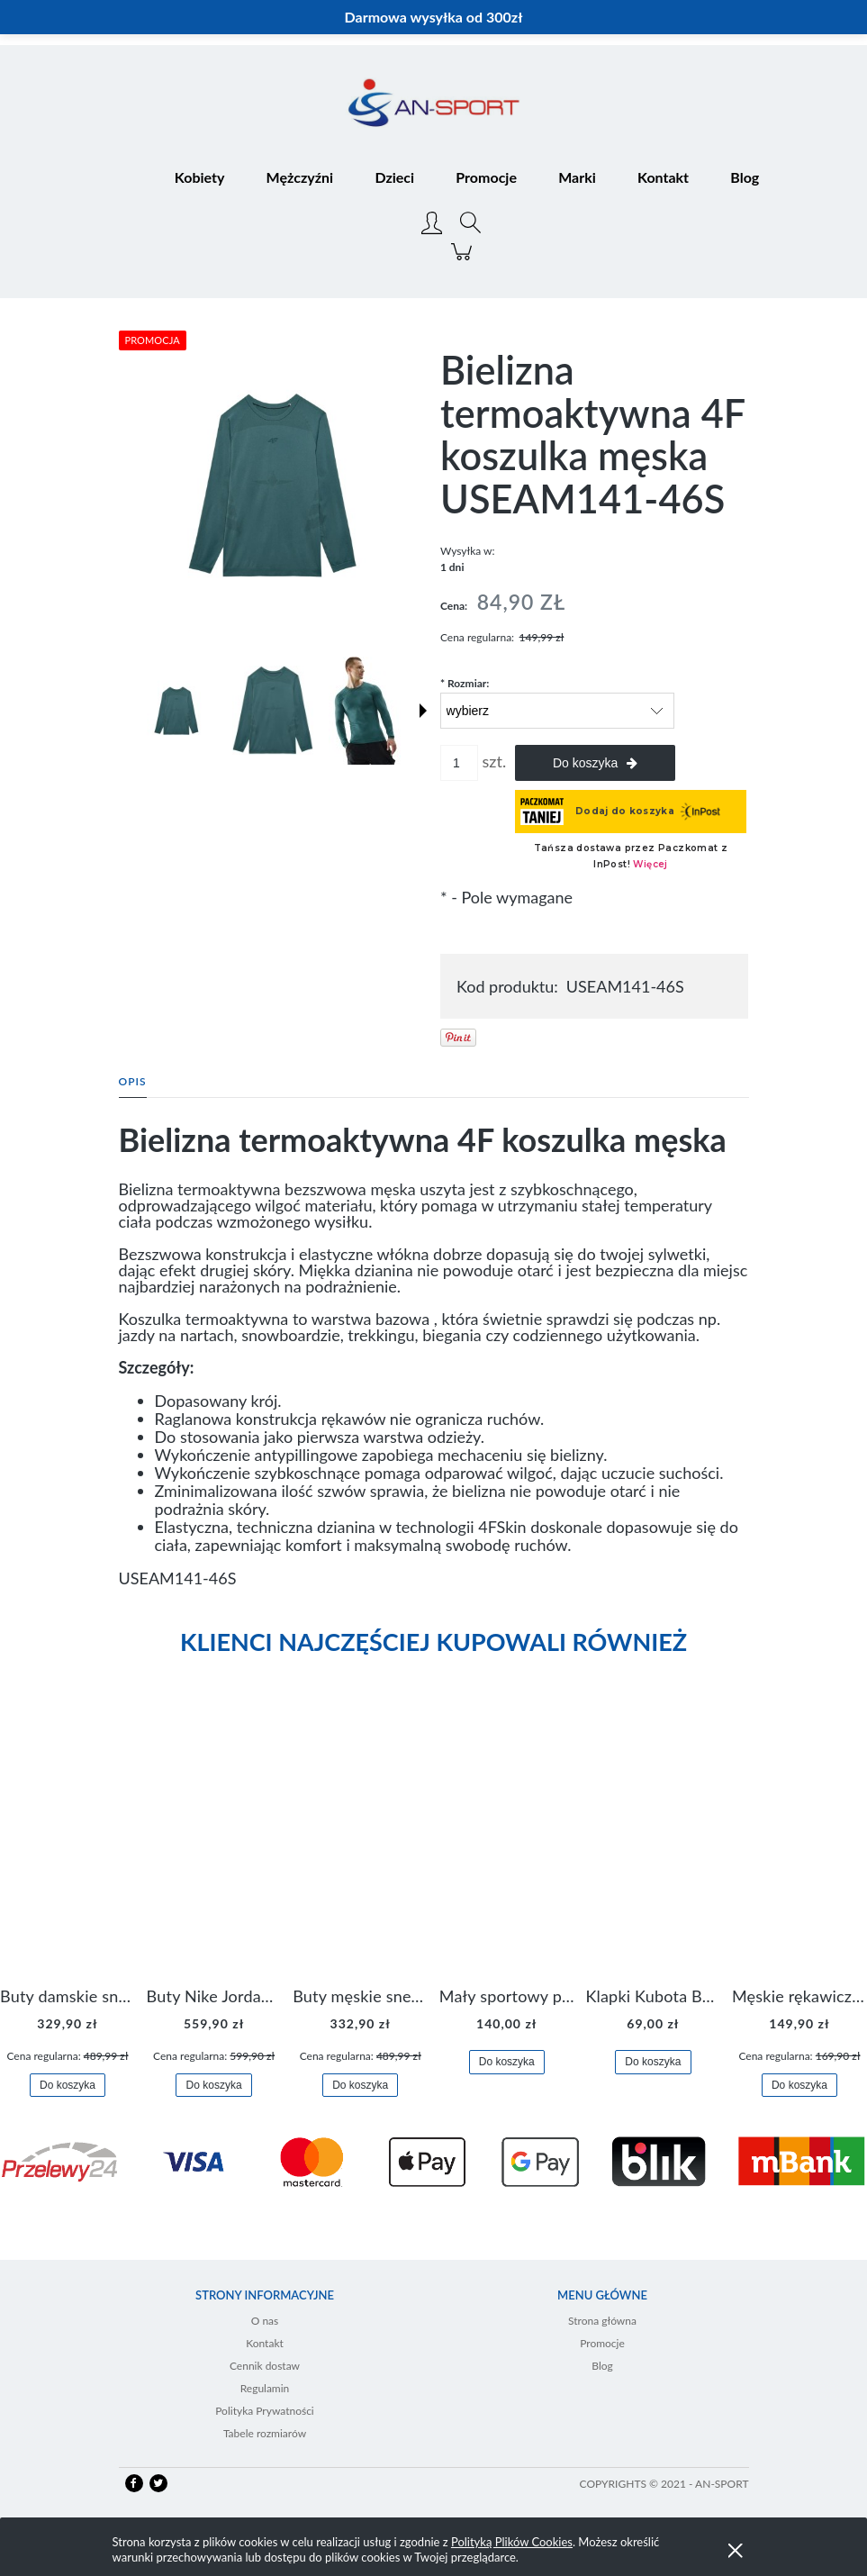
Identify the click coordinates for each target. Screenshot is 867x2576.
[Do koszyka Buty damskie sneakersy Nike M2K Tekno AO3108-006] (67, 2085)
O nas (265, 2320)
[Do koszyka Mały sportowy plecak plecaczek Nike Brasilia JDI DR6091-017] (507, 2062)
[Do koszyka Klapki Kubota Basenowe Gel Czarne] (653, 2062)
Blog (602, 2365)
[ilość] (459, 763)
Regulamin (265, 2388)
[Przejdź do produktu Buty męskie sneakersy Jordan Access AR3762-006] (360, 1847)
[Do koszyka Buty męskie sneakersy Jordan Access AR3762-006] (360, 2085)
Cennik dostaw (265, 2365)
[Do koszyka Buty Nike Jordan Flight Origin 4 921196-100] (213, 2085)
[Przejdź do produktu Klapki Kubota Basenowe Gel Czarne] (652, 1847)
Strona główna (602, 2320)
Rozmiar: (464, 683)
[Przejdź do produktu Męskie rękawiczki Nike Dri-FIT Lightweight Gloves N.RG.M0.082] (799, 1847)
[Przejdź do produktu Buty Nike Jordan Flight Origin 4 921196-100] (214, 1847)
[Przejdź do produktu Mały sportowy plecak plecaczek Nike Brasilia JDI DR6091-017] (506, 1847)
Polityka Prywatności (264, 2410)
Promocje (602, 2343)
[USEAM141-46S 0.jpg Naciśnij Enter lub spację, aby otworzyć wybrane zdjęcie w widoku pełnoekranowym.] (273, 485)
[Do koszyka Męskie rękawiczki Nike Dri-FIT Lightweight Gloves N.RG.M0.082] (799, 2085)
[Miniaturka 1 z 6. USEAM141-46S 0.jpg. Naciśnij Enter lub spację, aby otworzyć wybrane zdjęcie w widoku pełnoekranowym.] (176, 710)
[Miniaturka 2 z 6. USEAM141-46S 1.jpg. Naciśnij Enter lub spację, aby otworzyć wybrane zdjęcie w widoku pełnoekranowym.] (272, 710)
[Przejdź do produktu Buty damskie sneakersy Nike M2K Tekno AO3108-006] (67, 1847)
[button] (423, 710)
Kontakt (265, 2343)
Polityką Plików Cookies (512, 2542)
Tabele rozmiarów (264, 2433)
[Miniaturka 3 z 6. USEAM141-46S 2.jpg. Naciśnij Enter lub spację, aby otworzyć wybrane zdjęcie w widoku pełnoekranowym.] (365, 711)
